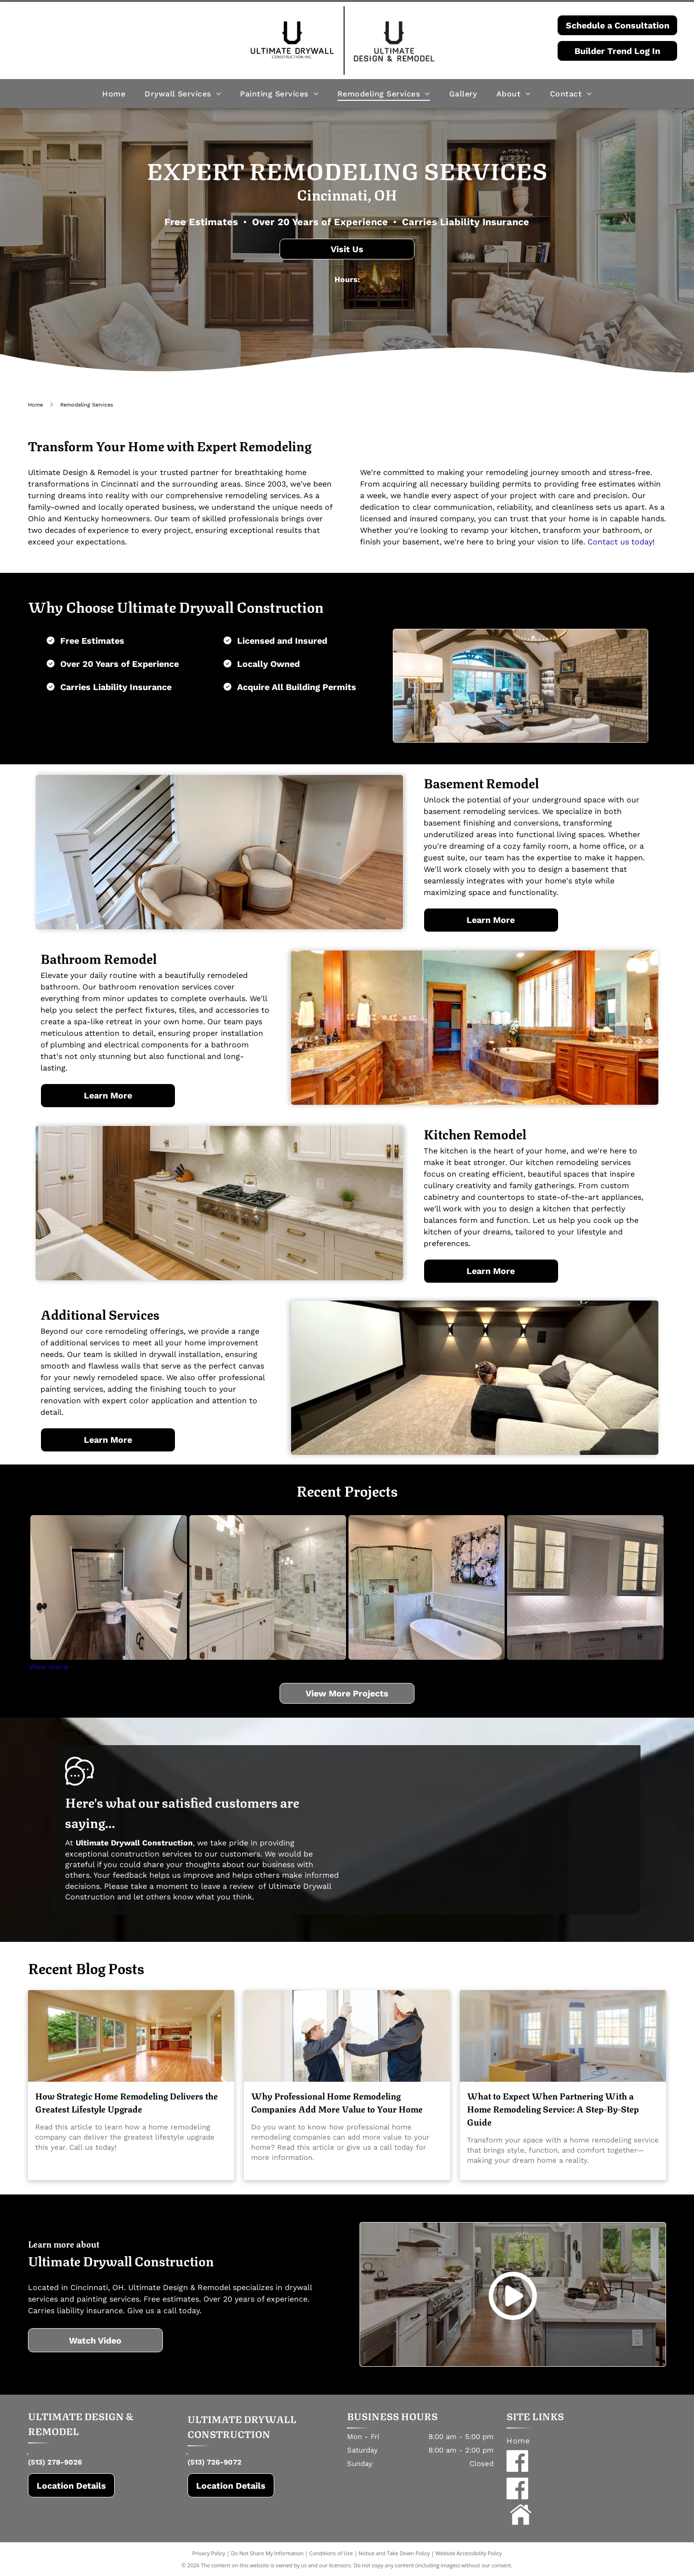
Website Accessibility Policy (468, 2553)
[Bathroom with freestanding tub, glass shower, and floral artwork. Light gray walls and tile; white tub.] (426, 1587)
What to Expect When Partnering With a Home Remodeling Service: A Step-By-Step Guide (553, 2108)
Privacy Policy (209, 2553)
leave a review (227, 1886)
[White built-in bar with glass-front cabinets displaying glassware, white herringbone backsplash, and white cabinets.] (585, 1587)
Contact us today (620, 541)
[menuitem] (114, 93)
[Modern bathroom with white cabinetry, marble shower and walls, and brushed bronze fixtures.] (267, 1587)
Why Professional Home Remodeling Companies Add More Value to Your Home (337, 2102)
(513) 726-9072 (214, 2462)
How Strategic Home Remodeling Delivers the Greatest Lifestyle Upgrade (126, 2102)
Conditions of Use (331, 2553)
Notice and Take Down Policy (394, 2553)
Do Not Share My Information (267, 2553)
